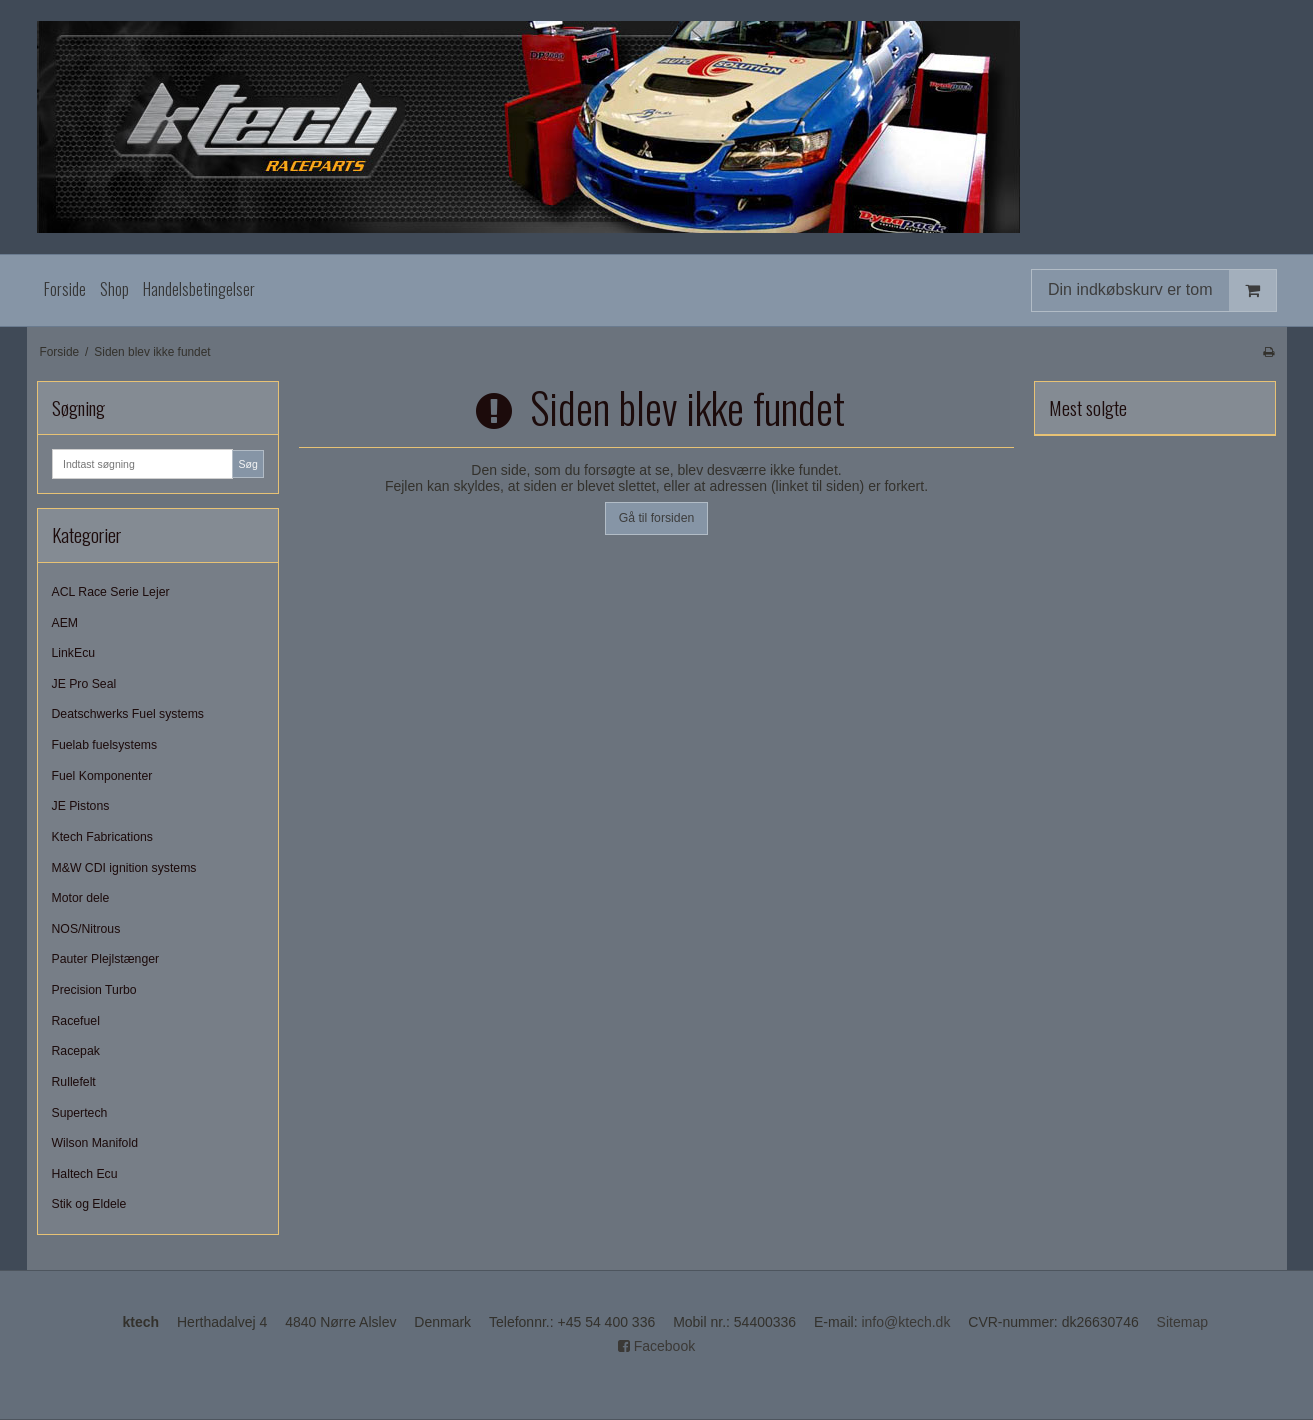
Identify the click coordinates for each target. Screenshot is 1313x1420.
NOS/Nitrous (86, 929)
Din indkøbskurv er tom (1162, 290)
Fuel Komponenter (102, 776)
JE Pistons (81, 806)
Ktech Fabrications (102, 837)
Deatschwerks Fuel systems (128, 714)
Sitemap (1182, 1322)
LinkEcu (74, 653)
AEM (65, 623)
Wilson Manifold (95, 1143)
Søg (247, 464)
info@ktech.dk (905, 1322)
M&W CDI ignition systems (124, 868)
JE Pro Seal (84, 684)
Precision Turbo (94, 990)
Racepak (76, 1051)
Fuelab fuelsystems (105, 745)
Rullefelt (74, 1082)
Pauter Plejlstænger (106, 959)
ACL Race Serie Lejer (111, 592)
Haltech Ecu (85, 1174)
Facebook (656, 1346)
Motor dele (81, 898)
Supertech (80, 1113)
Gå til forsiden (657, 518)
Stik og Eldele (89, 1204)
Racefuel (76, 1021)
